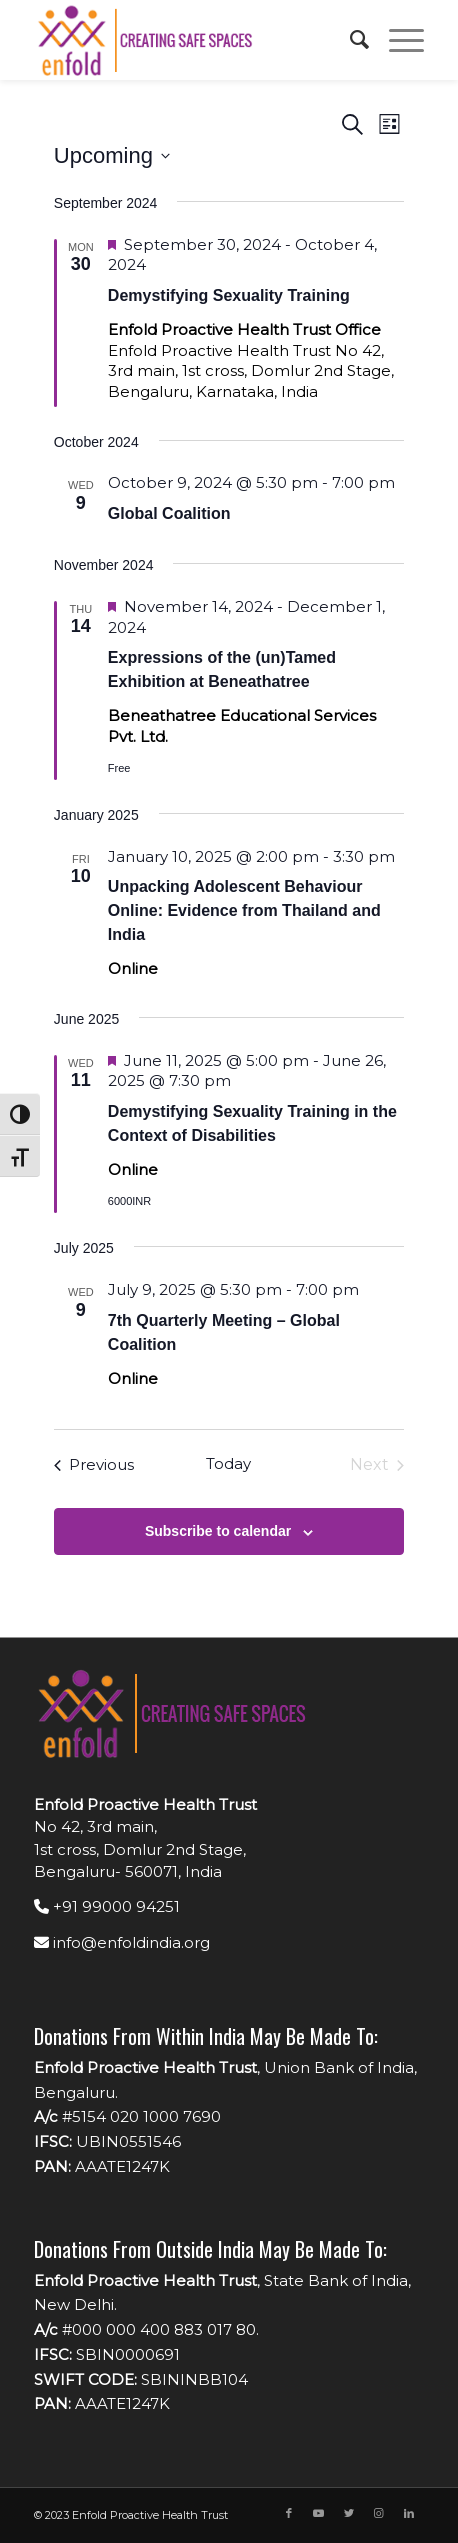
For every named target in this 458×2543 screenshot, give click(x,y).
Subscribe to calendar (218, 1531)
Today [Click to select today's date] (228, 1463)
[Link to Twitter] (349, 2513)
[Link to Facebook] (289, 2513)
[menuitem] (349, 40)
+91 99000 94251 (107, 1906)
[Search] (349, 40)
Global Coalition (169, 513)
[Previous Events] (94, 1465)
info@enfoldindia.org (122, 1942)
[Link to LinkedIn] (409, 2513)
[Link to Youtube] (319, 2513)
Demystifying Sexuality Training (229, 295)
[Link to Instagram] (379, 2513)
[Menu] (396, 40)
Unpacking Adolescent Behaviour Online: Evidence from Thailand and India (244, 910)
